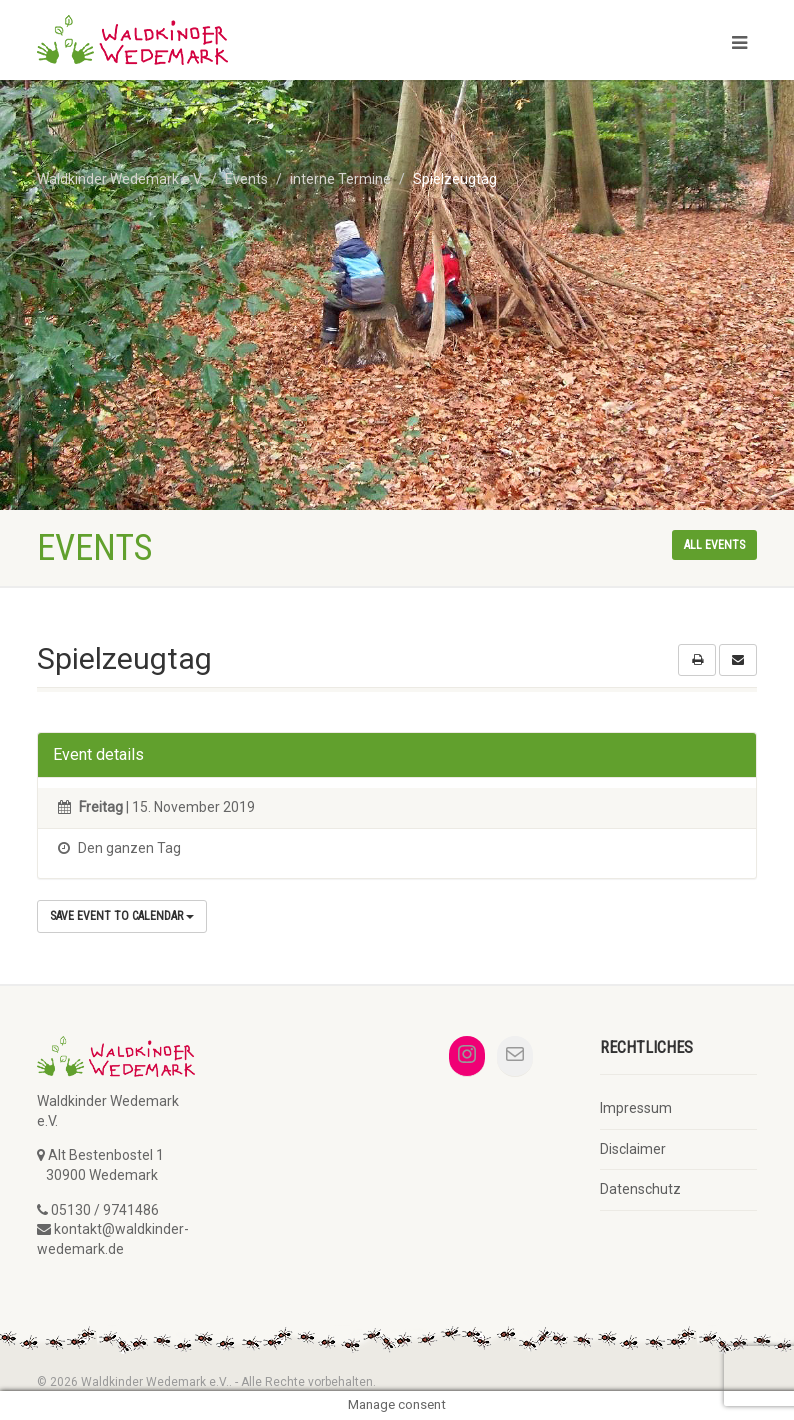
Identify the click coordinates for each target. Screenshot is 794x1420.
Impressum (636, 1108)
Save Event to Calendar (122, 916)
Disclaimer (633, 1149)
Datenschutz (640, 1189)
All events (714, 545)
